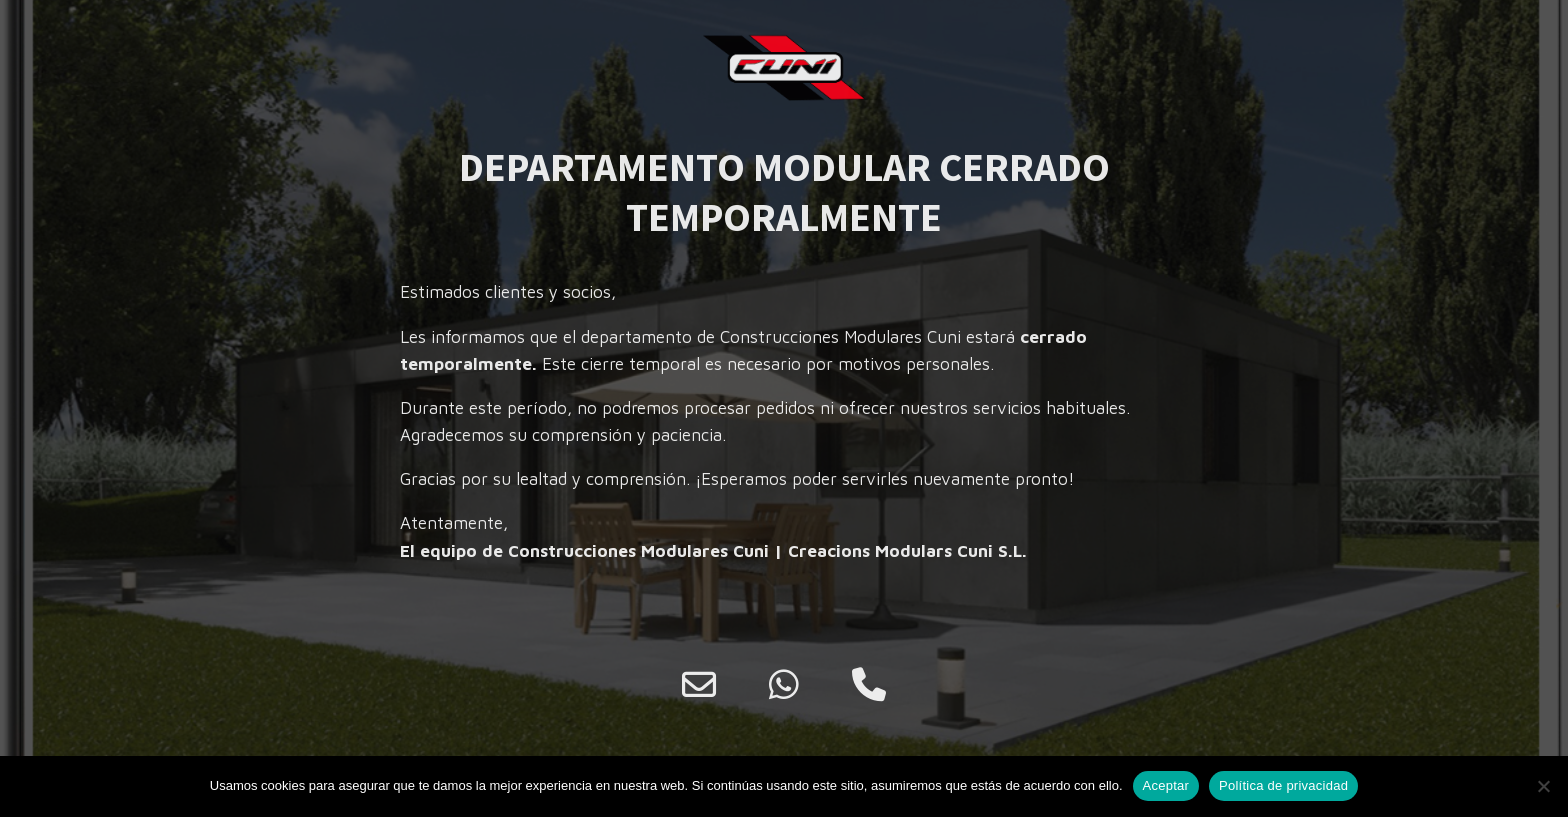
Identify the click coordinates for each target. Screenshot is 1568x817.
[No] (1543, 786)
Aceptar (1166, 785)
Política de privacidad (1283, 785)
